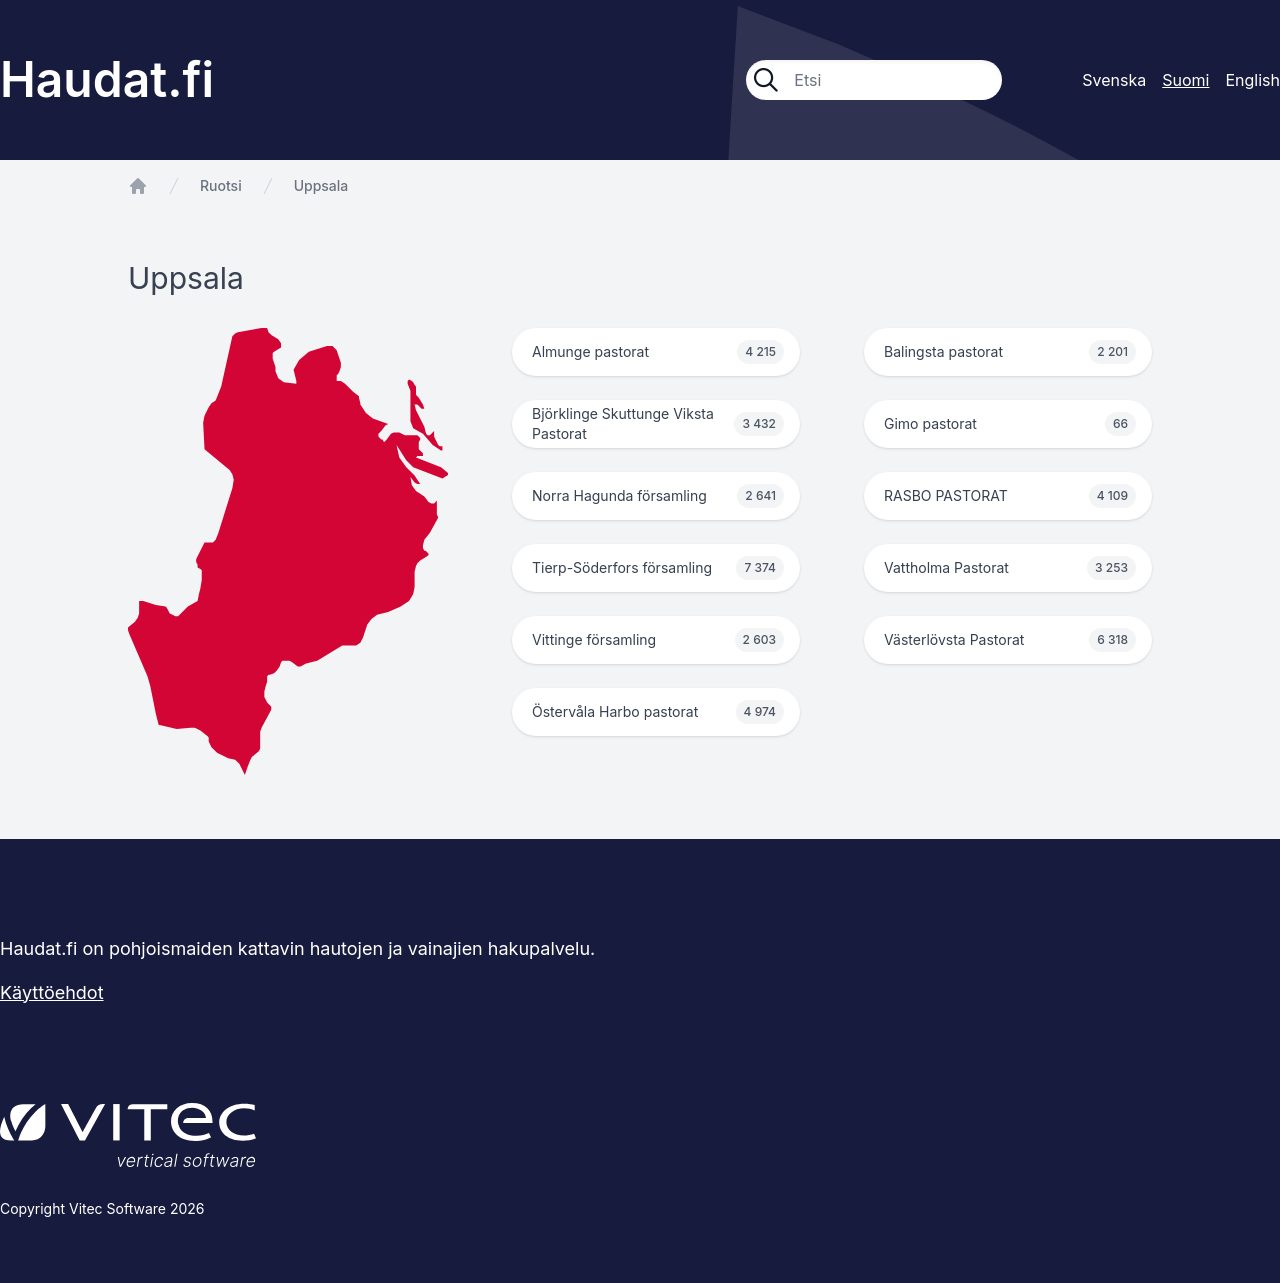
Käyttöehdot (52, 992)
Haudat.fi (107, 79)
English (1252, 80)
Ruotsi (221, 185)
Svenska (1114, 80)
